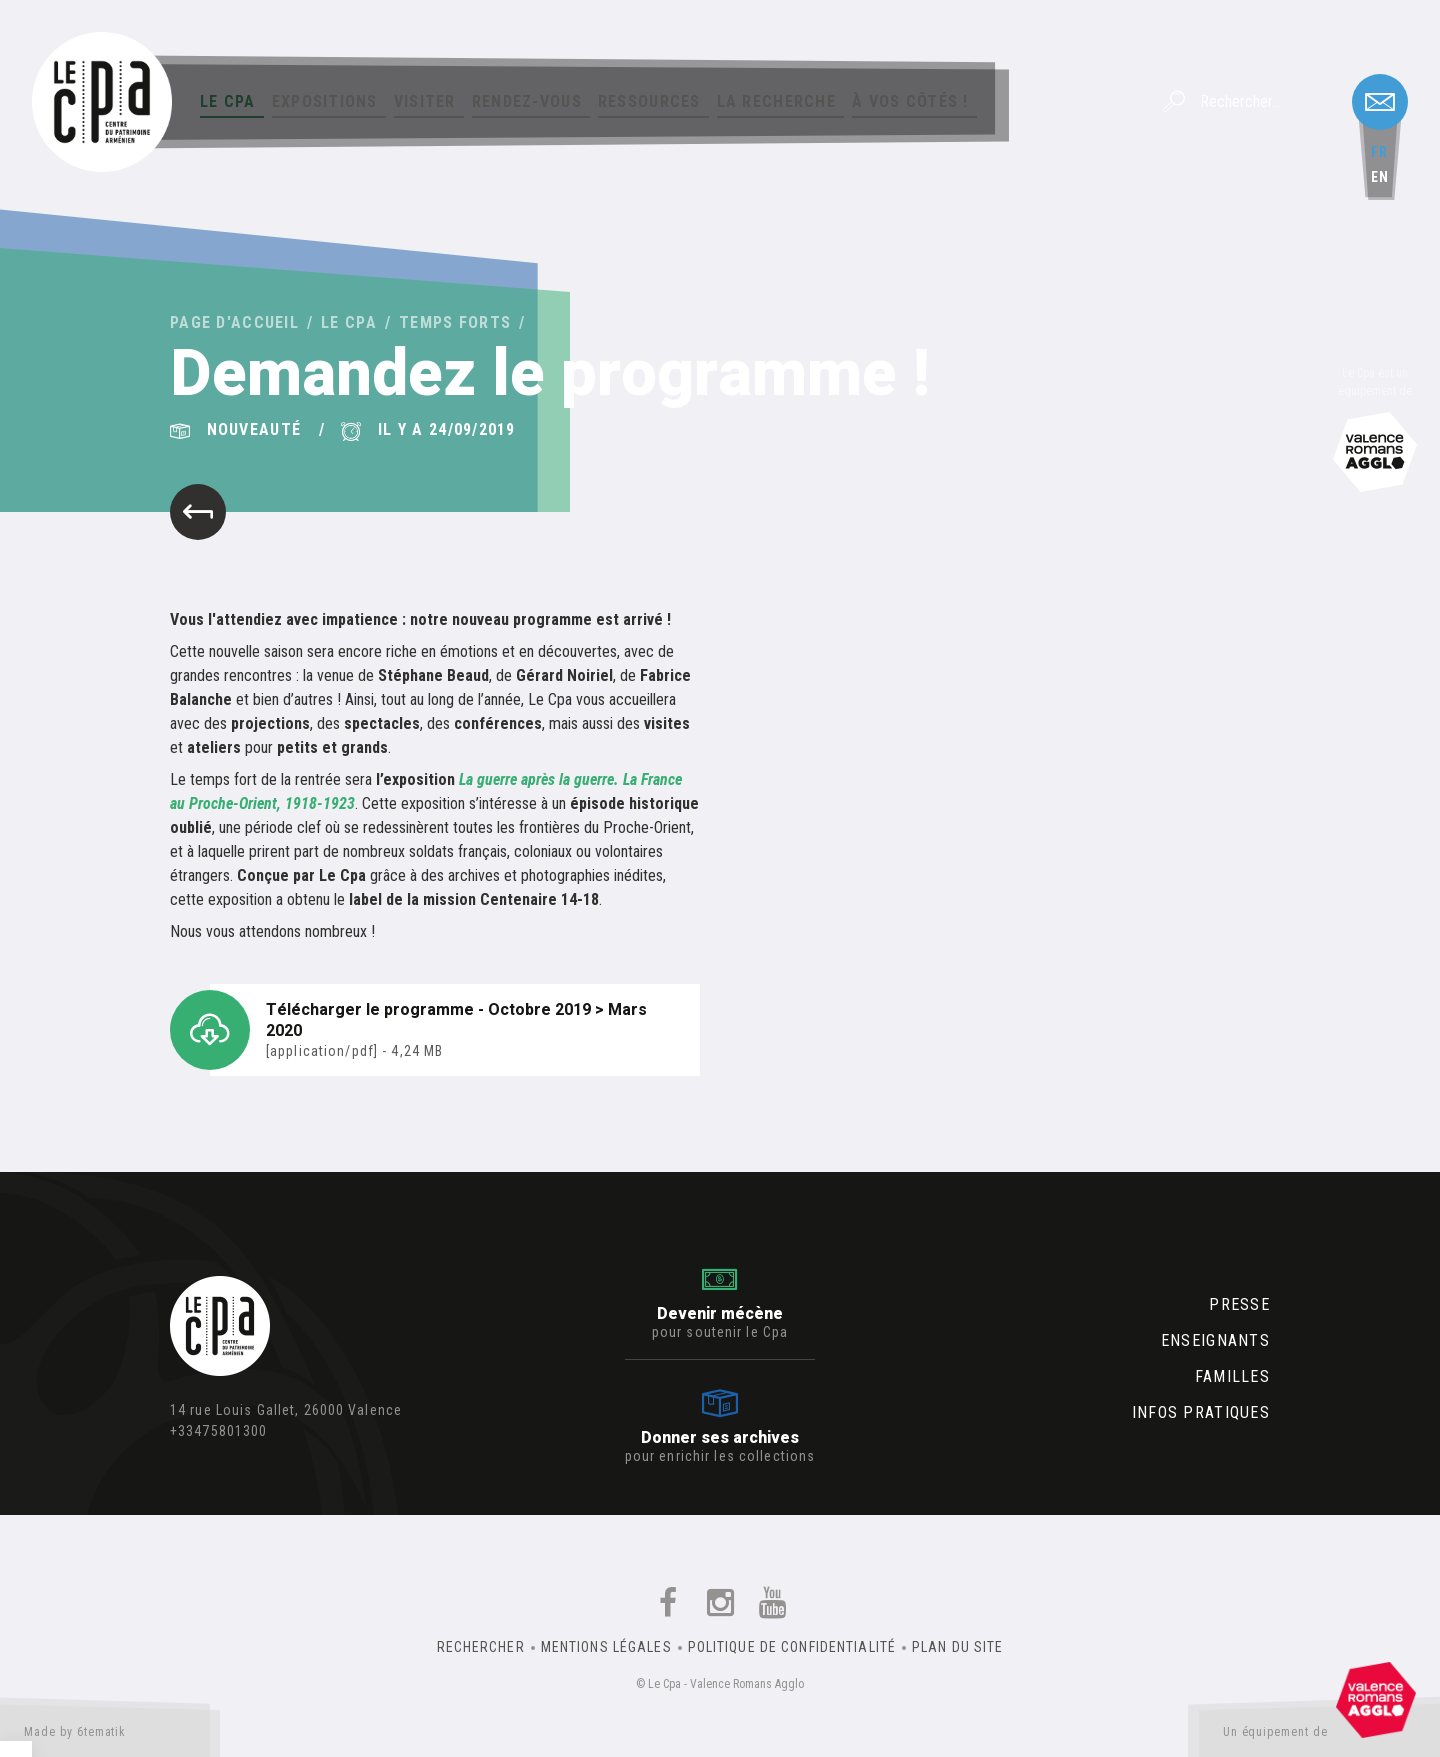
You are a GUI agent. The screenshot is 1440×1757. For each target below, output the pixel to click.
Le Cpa (228, 101)
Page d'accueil (234, 322)
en (1380, 177)
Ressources (649, 101)
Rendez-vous (527, 101)
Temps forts (455, 322)
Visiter (425, 101)
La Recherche (776, 101)
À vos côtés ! (910, 101)
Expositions (325, 101)
